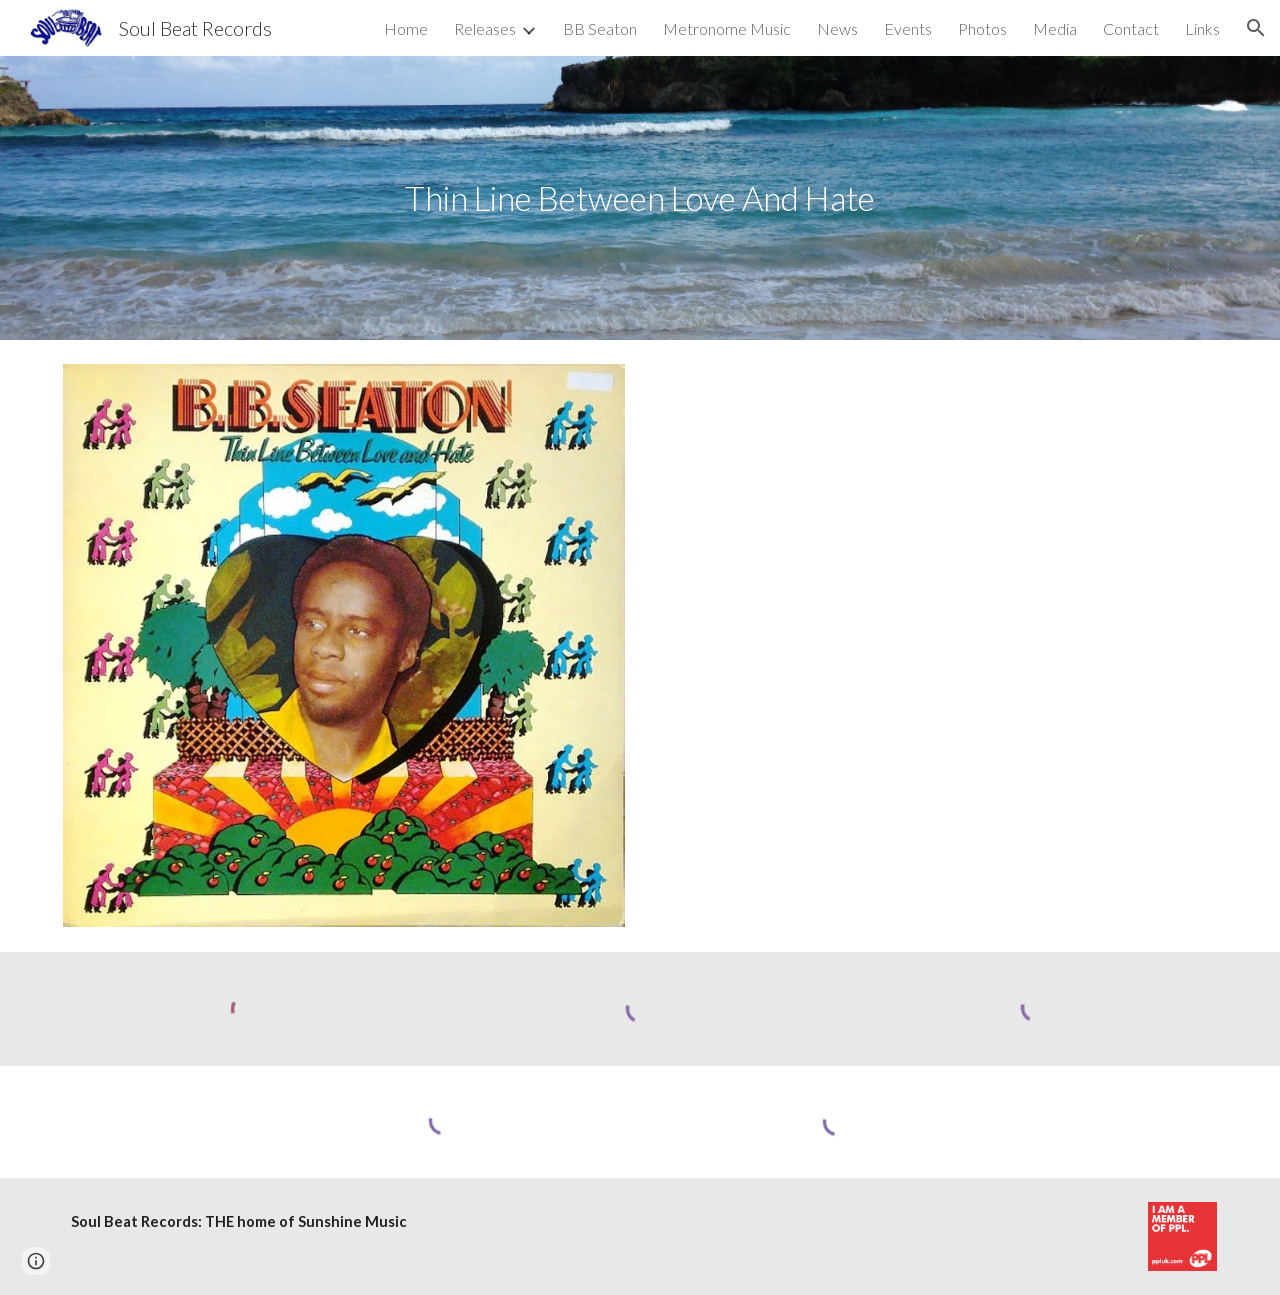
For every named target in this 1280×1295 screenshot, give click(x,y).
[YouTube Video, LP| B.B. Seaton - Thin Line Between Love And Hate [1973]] (936, 579)
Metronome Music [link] (727, 28)
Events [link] (908, 28)
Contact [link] (1131, 28)
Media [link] (1055, 28)
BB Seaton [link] (600, 28)
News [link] (837, 28)
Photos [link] (982, 28)
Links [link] (1202, 28)
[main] (640, 198)
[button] (1256, 28)
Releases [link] (485, 28)
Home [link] (406, 28)
